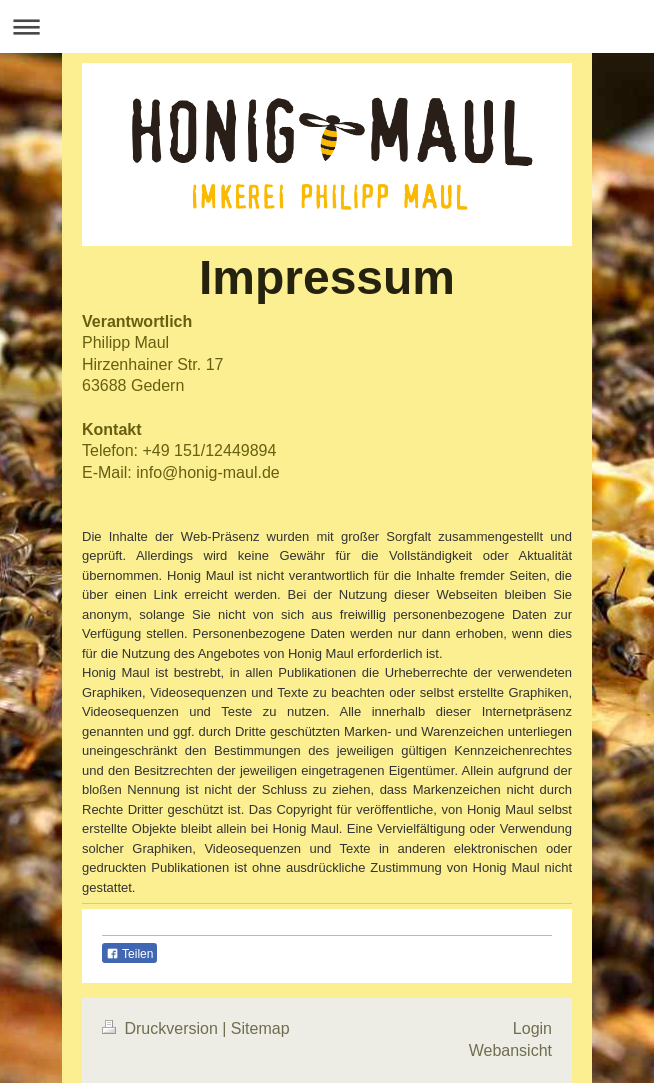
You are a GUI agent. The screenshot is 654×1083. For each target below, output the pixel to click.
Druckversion (162, 1028)
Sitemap (260, 1028)
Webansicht (510, 1050)
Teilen (129, 954)
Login (532, 1028)
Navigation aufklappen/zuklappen (327, 26)
